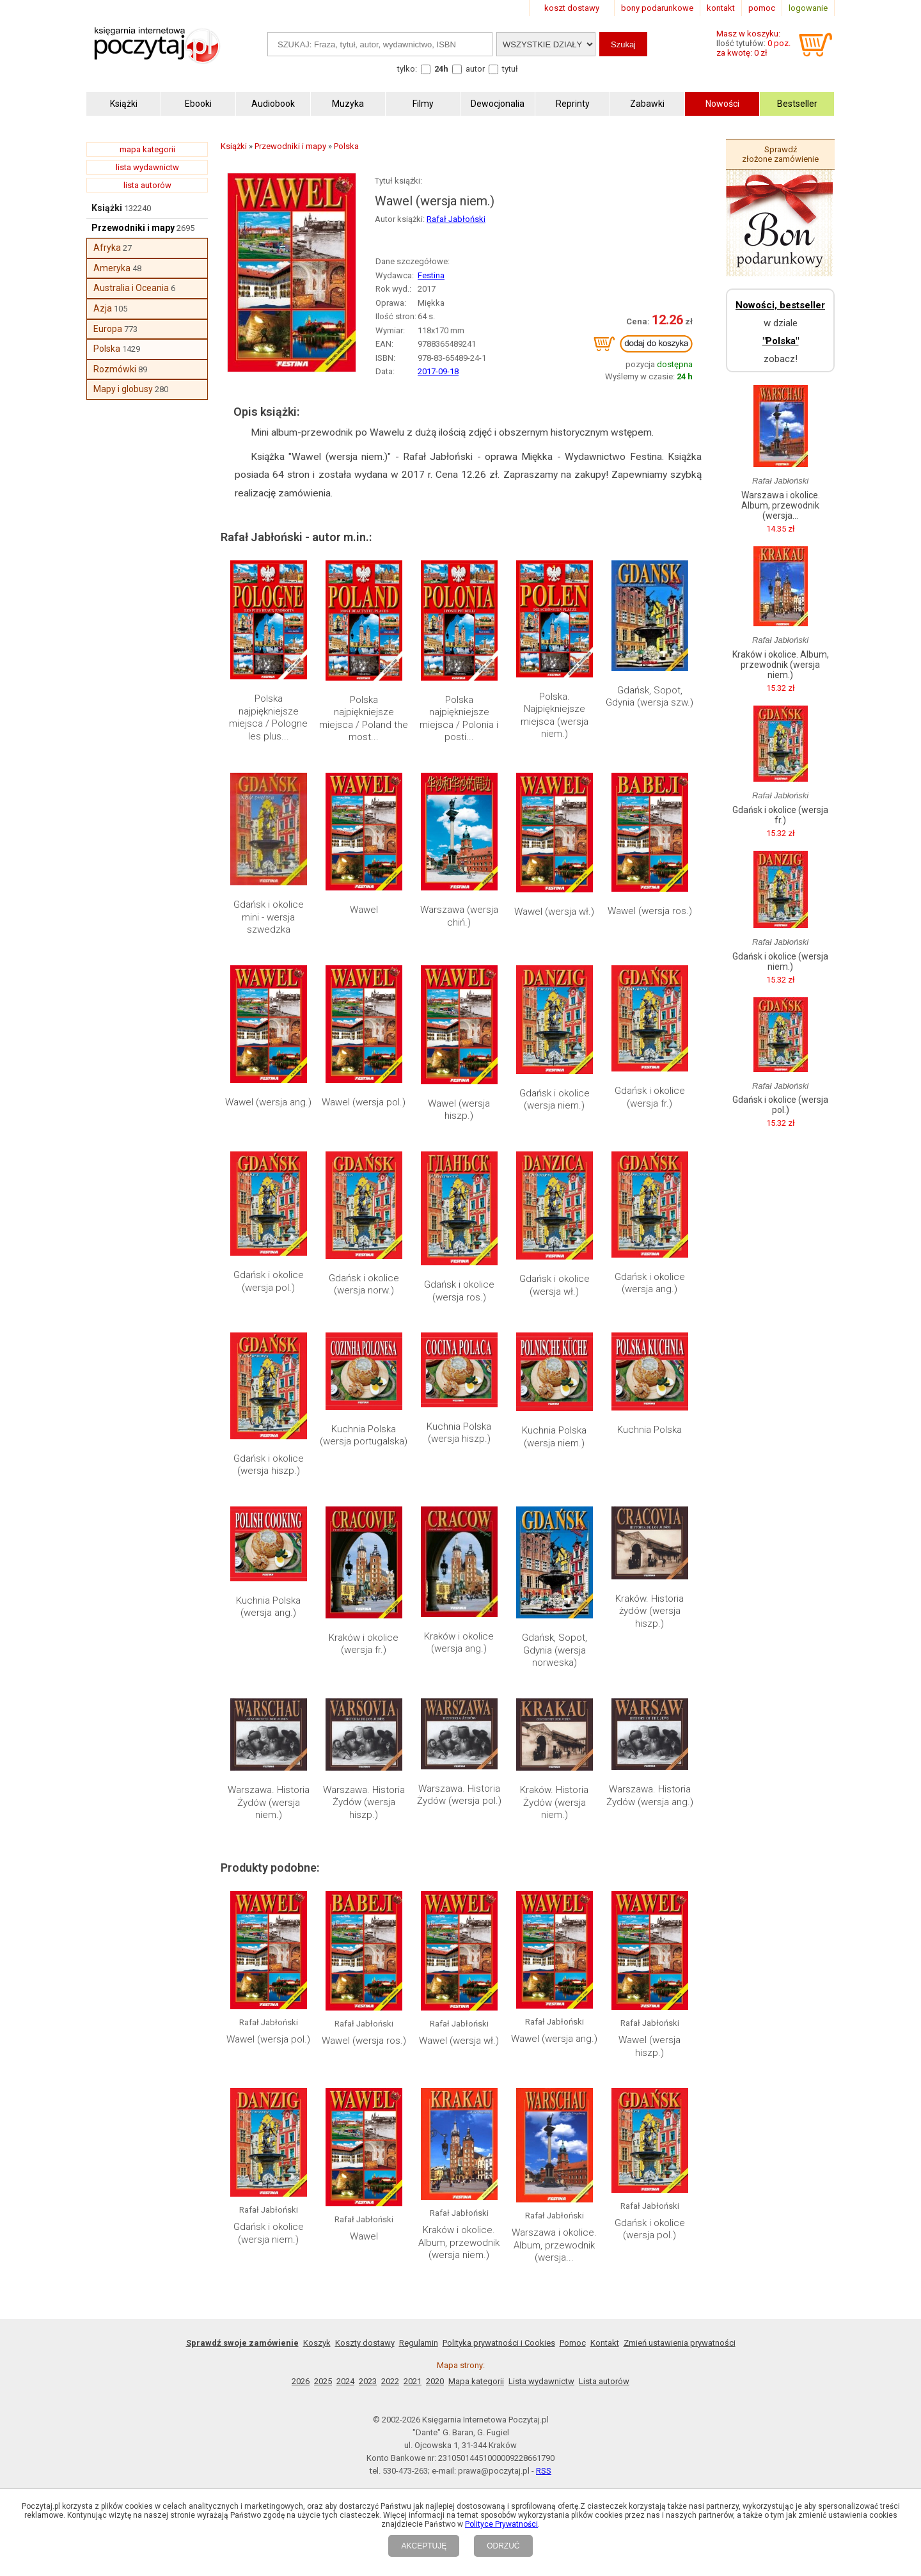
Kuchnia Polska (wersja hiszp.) (459, 1433)
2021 (412, 2381)
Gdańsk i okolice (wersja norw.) (364, 1284)
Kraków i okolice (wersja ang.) (459, 1643)
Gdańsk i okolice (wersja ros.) (459, 1291)
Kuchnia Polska (649, 1429)
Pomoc (573, 2343)
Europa (107, 329)
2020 (435, 2381)
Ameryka (111, 268)
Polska (106, 349)
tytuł (510, 69)
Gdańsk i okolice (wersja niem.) (554, 1099)
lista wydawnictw (147, 167)
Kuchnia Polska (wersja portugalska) (363, 1435)
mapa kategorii (147, 149)
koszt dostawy (571, 8)
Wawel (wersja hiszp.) (459, 1110)
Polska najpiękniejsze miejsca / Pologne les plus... (268, 717)
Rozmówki (114, 369)
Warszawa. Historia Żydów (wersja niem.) (269, 1802)
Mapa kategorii (476, 2381)
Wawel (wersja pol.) (363, 1102)
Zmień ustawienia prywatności (680, 2343)
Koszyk (317, 2343)
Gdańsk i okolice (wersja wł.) (554, 1285)
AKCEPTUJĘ (423, 2545)
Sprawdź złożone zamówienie (780, 154)
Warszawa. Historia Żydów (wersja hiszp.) (364, 1802)
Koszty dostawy (365, 2343)
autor (475, 69)
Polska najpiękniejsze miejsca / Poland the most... (363, 718)
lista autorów (147, 185)
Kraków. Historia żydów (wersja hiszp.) (649, 1611)
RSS (543, 2471)
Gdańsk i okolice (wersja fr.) (650, 1097)
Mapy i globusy (123, 389)
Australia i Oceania (131, 288)
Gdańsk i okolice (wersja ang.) (650, 1283)
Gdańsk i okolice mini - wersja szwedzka (268, 917)
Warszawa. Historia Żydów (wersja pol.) (459, 1795)
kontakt (721, 8)
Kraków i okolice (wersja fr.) (363, 1644)
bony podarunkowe (657, 8)
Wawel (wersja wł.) (554, 911)
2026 (301, 2381)
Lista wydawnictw (541, 2381)
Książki (106, 208)
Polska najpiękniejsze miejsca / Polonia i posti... (459, 718)
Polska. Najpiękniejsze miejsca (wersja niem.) (554, 715)
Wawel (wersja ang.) (268, 1102)
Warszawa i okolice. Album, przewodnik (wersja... (554, 2245)
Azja (102, 308)
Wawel (364, 909)
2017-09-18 (438, 371)
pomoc (761, 8)
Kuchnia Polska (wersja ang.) (268, 1607)
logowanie (808, 8)
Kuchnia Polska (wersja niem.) (554, 1437)
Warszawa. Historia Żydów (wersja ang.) (649, 1795)
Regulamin (418, 2343)
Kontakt (604, 2343)
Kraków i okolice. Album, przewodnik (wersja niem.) (459, 2242)
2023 (368, 2381)
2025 (323, 2381)
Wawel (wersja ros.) (650, 911)
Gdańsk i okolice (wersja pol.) (268, 1281)
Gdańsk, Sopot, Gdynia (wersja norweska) (554, 1650)
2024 (345, 2381)
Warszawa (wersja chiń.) (459, 916)
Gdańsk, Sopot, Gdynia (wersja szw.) (649, 696)
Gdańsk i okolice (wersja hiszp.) (268, 1465)
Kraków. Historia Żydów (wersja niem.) (554, 1802)
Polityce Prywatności (501, 2524)
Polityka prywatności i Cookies (499, 2343)
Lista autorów (604, 2381)
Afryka (107, 247)
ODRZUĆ (503, 2545)
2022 (390, 2381)
